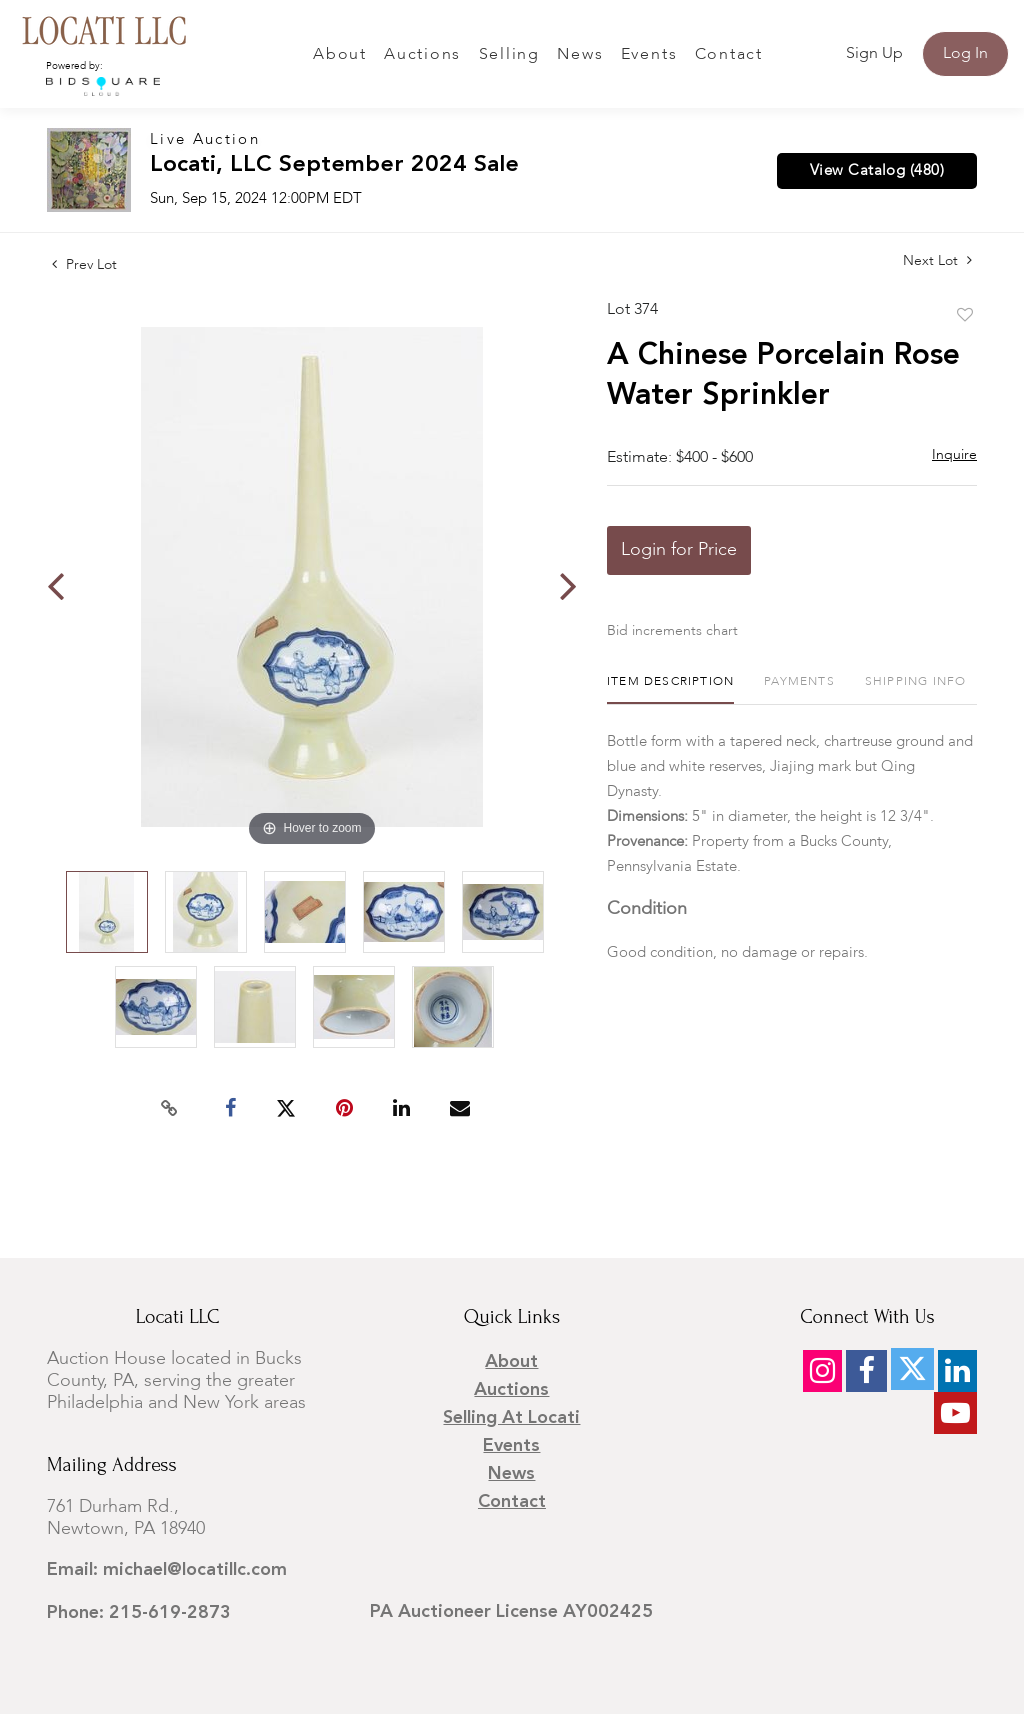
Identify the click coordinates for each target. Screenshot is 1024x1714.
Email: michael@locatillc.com (167, 1570)
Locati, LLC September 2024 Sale (334, 165)
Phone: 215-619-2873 (139, 1613)
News (580, 55)
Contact (729, 55)
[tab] (670, 689)
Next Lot (937, 260)
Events (649, 55)
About (340, 55)
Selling (509, 55)
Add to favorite (965, 316)
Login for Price (679, 550)
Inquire (954, 455)
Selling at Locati (511, 1418)
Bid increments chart (672, 631)
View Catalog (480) (877, 171)
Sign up (874, 54)
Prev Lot (84, 265)
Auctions (422, 55)
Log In (965, 54)
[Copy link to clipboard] (170, 1109)
